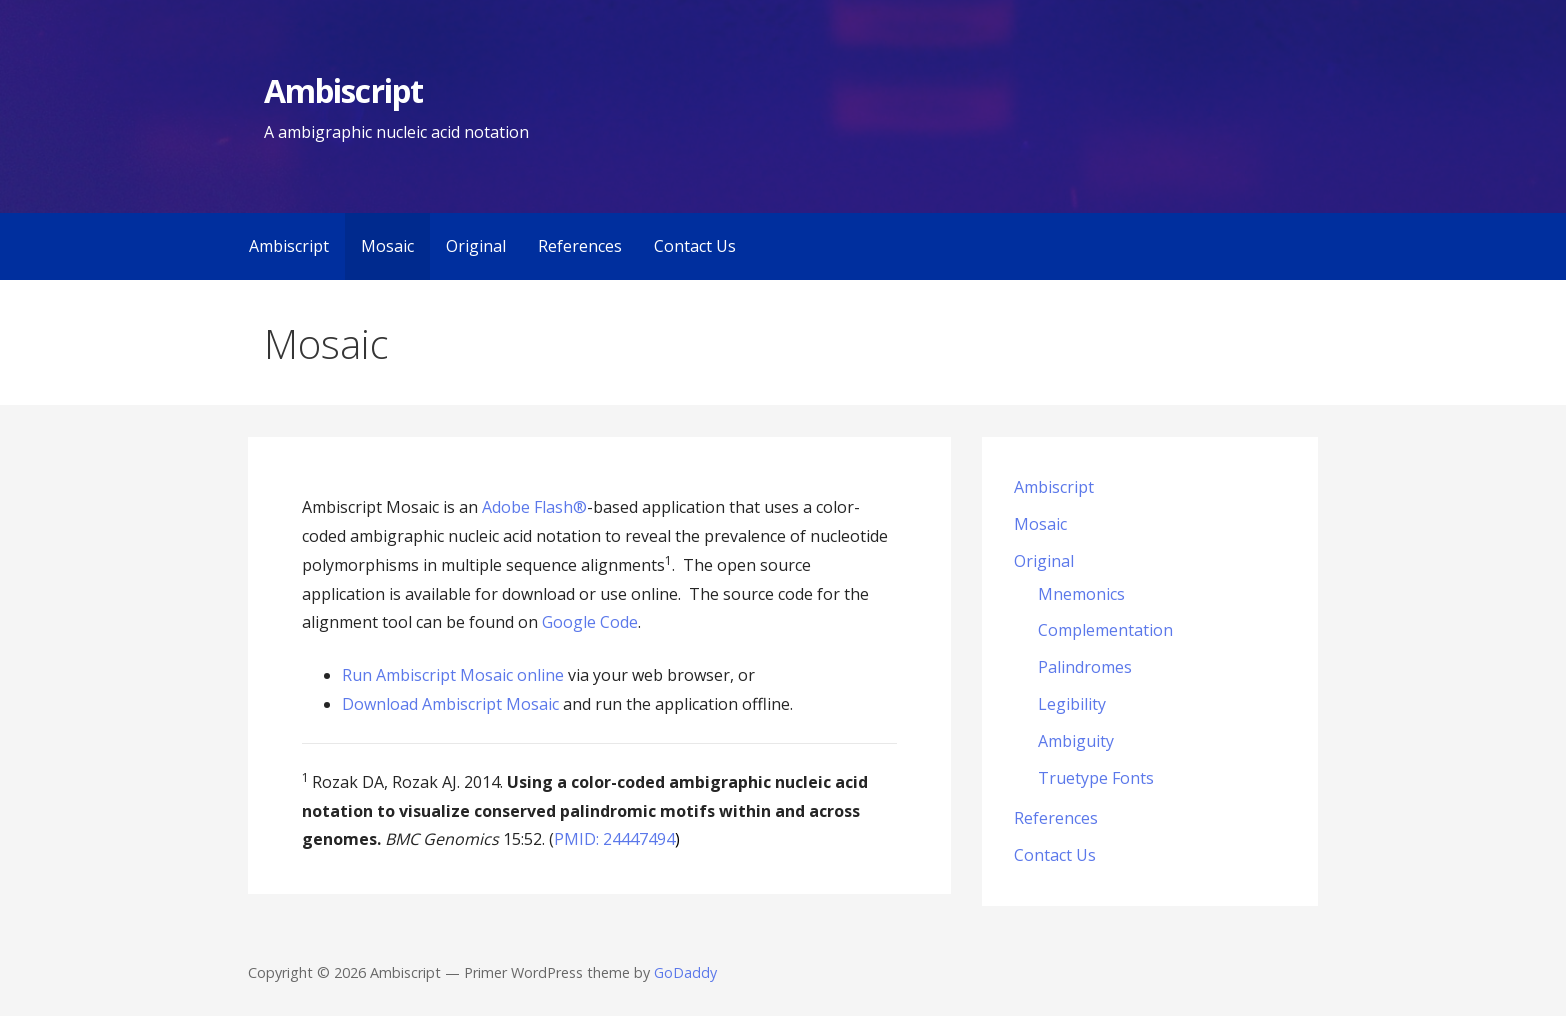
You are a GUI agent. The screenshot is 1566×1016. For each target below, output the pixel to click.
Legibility (1072, 704)
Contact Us (695, 246)
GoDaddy (685, 972)
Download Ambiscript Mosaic (450, 704)
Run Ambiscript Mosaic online (453, 675)
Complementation (1105, 630)
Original (476, 246)
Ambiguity (1076, 741)
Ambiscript (343, 90)
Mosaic (387, 246)
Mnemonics (1081, 594)
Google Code (590, 622)
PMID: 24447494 (614, 839)
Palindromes (1085, 667)
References (580, 246)
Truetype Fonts (1096, 778)
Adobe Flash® (534, 507)
